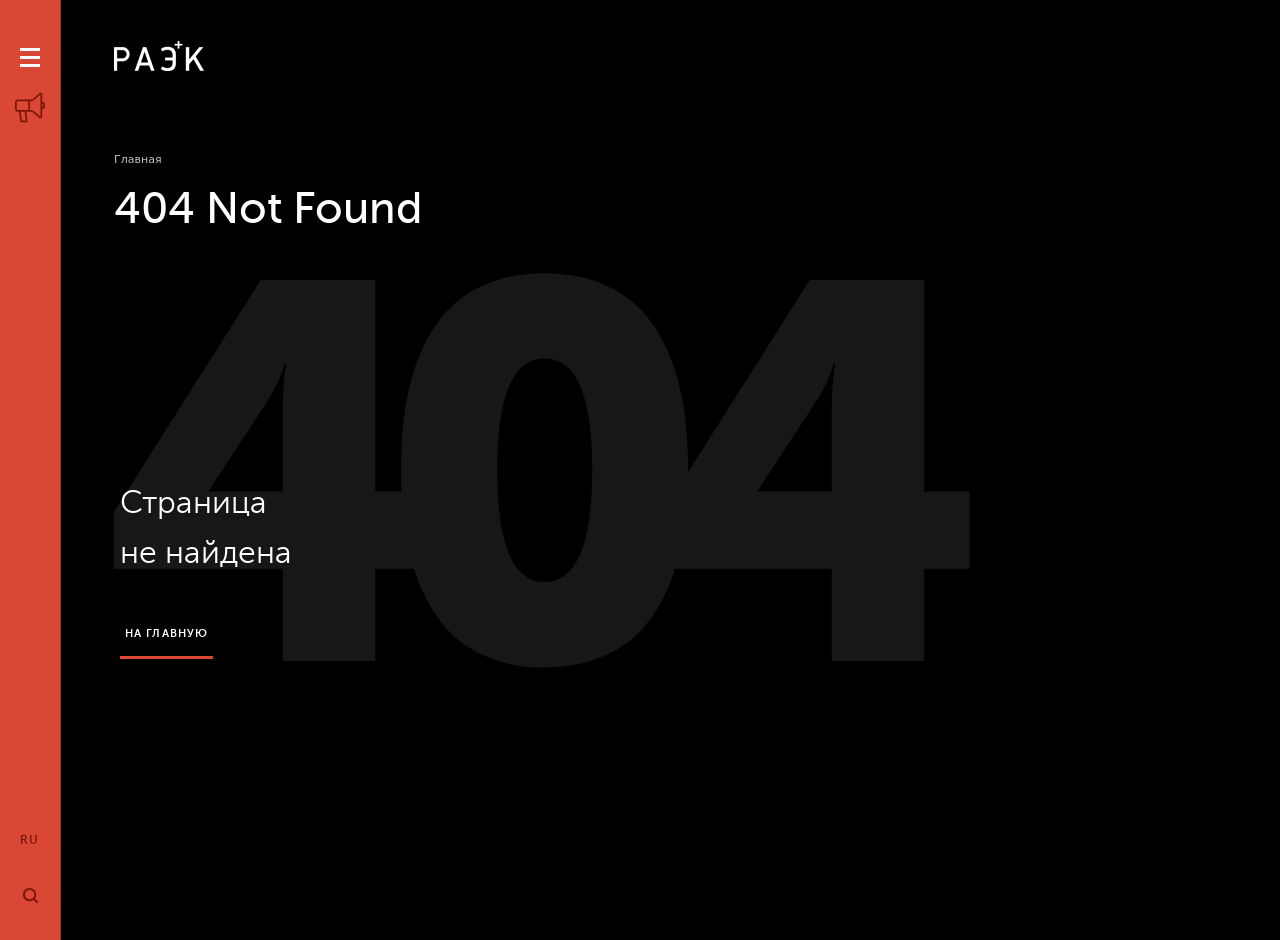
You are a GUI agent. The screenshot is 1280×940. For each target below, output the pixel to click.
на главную (166, 633)
